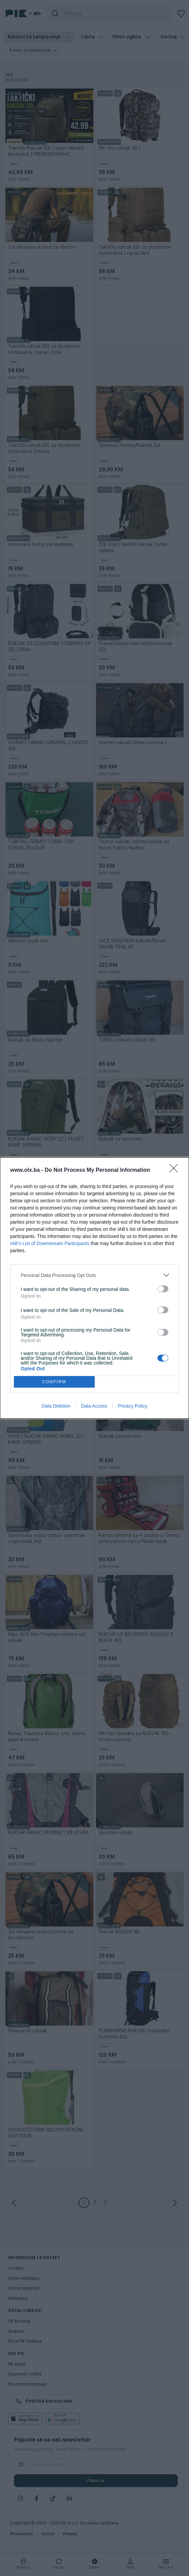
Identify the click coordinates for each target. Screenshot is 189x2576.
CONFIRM (54, 1382)
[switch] (162, 1288)
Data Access (94, 1406)
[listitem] (94, 1275)
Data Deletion (56, 1406)
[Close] (175, 1170)
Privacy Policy (132, 1406)
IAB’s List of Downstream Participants (49, 1243)
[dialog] (94, 1288)
